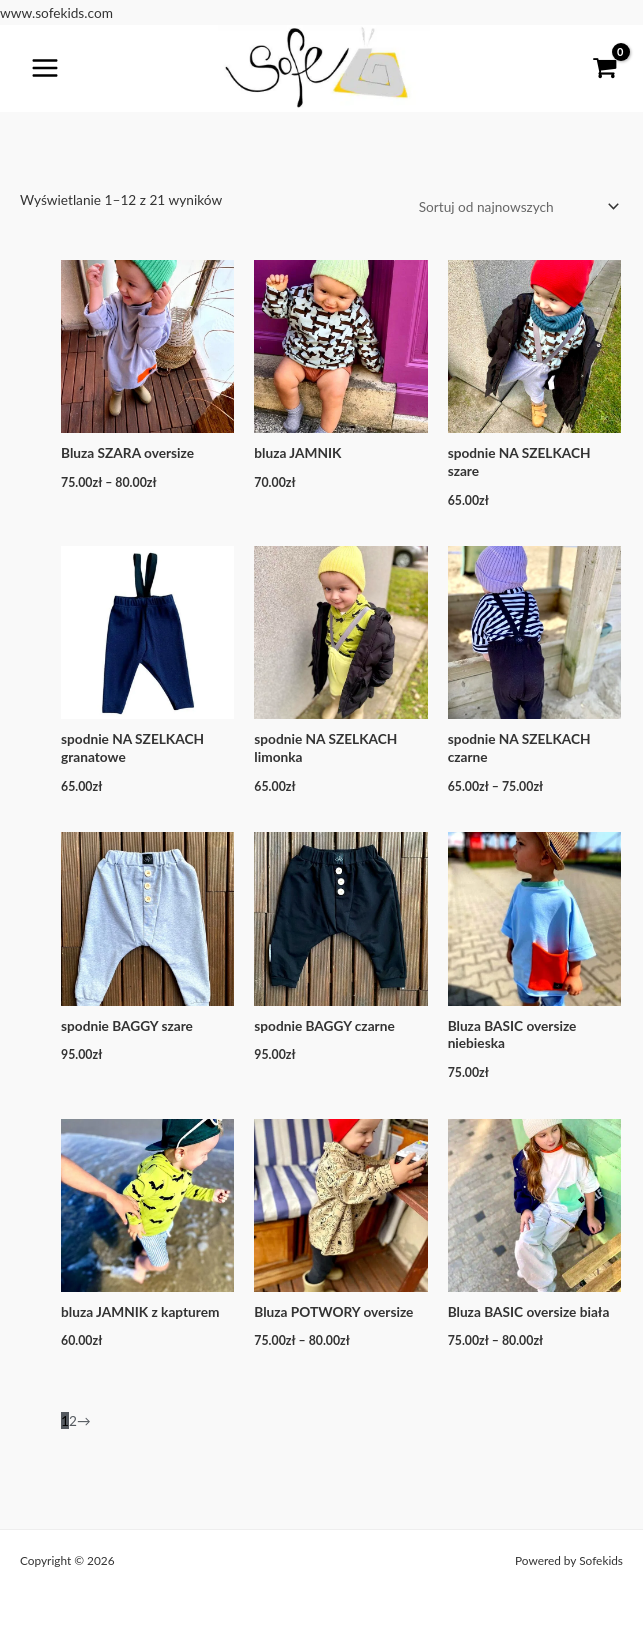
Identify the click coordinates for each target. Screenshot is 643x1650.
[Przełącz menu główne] (45, 68)
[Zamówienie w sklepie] (515, 206)
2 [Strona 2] (73, 1420)
